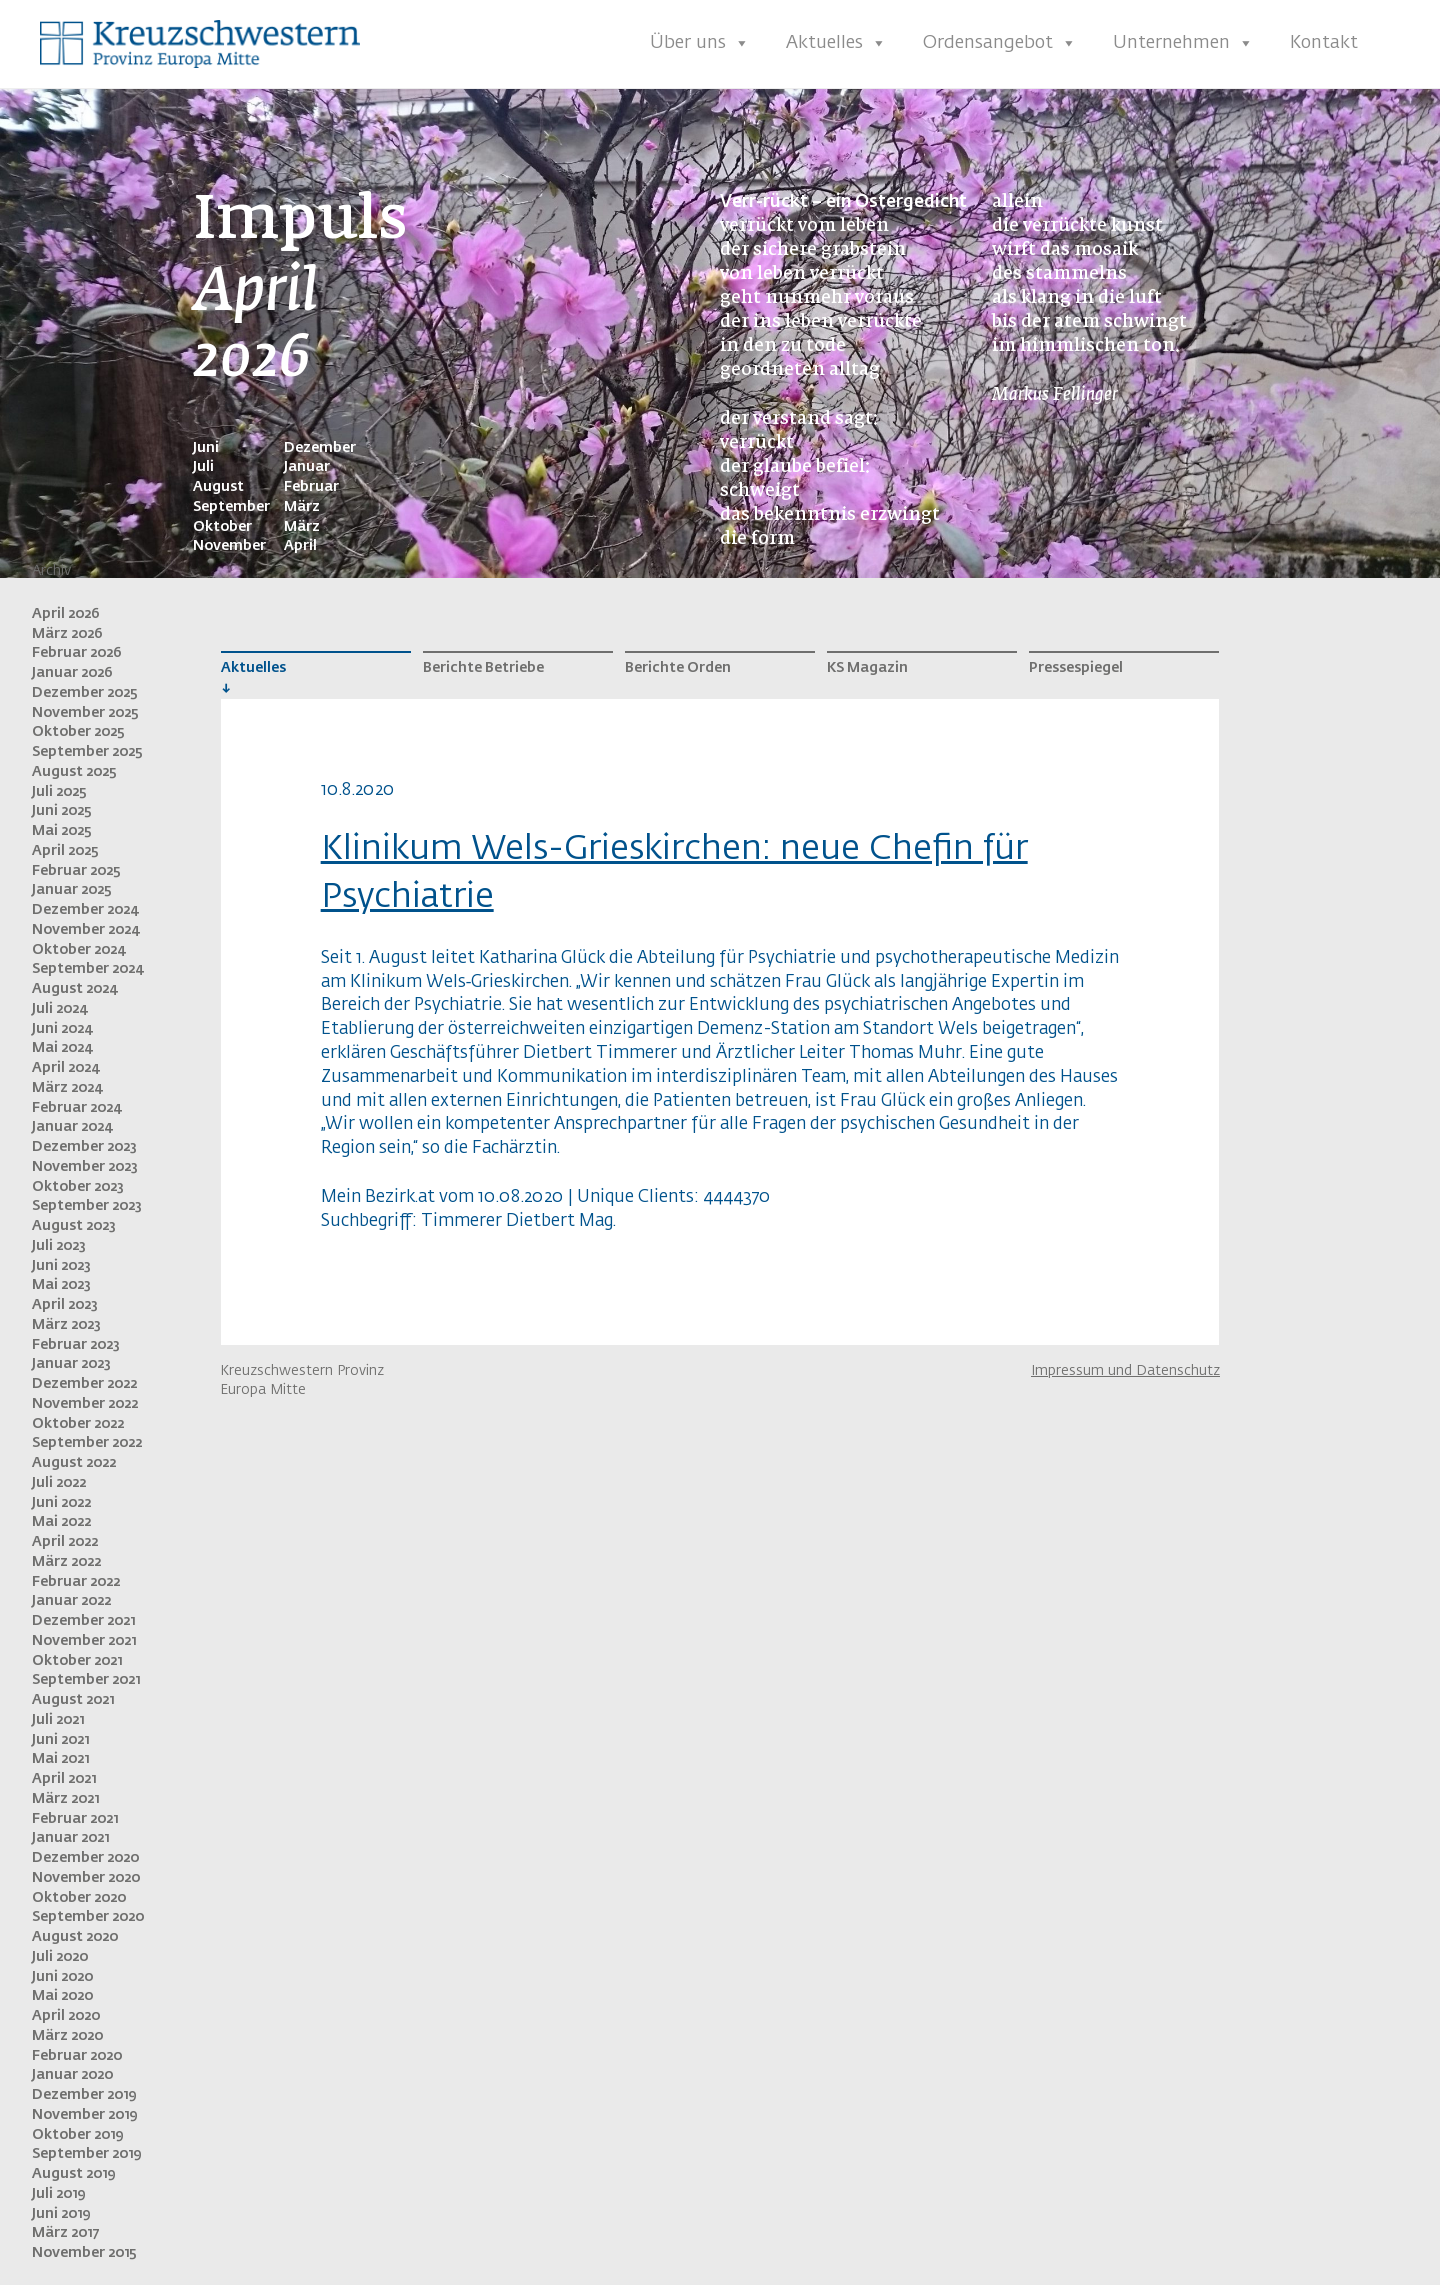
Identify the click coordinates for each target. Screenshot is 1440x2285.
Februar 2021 (75, 1819)
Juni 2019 (61, 2214)
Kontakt (1324, 43)
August (218, 487)
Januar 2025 (72, 890)
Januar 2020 (72, 2075)
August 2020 (75, 1937)
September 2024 (87, 969)
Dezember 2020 (85, 1858)
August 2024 (74, 989)
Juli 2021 (58, 1720)
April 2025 (65, 851)
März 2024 (67, 1088)
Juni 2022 (61, 1503)
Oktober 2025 (78, 732)
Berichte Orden (678, 668)
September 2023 (87, 1206)
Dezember (320, 448)
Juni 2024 (62, 1029)
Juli (203, 467)
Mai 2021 (60, 1759)
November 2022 (85, 1404)
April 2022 (65, 1542)
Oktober (222, 527)
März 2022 (66, 1562)
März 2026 (67, 634)
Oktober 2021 (77, 1661)
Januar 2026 (72, 673)
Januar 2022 (71, 1601)
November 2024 (85, 930)
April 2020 (66, 2016)
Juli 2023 (59, 1246)
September (231, 507)
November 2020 (86, 1878)
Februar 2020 (77, 2056)
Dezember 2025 (85, 693)
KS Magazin (867, 668)
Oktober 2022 (78, 1424)
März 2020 (67, 2036)
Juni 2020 (62, 1977)
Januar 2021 (70, 1838)
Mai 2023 (61, 1285)
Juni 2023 (61, 1266)
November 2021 (84, 1641)
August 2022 (74, 1463)
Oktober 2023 (78, 1187)
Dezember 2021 (83, 1621)
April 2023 (65, 1305)
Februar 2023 (76, 1345)
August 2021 (73, 1700)
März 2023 (66, 1325)
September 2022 (87, 1443)
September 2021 (86, 1680)
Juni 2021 (60, 1740)
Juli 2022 (59, 1483)
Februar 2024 (76, 1108)
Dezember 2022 (84, 1384)
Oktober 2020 (79, 1898)
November (229, 546)
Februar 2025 (76, 871)
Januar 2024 (72, 1127)
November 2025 (85, 713)
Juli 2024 (59, 1009)
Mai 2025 (62, 831)
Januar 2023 (71, 1364)
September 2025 (87, 752)
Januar (307, 467)
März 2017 (65, 2233)
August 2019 (73, 2174)
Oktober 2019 (77, 2135)
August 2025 (74, 772)
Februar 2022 (76, 1582)
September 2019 (86, 2154)
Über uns (700, 43)
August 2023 (74, 1226)
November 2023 (85, 1167)
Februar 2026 (77, 653)
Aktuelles (836, 43)
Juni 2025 (62, 811)
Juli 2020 (60, 1957)
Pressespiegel (1076, 668)
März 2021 (65, 1799)
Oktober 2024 (78, 950)
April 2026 (66, 614)
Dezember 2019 (84, 2095)
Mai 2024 (62, 1048)
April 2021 (64, 1779)
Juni (206, 448)
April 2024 (65, 1068)
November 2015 (84, 2253)
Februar (311, 487)
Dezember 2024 (85, 910)
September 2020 (88, 1917)
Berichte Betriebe (483, 668)
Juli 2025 (59, 792)
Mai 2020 (62, 1996)
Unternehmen (1183, 43)
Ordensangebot (1000, 43)
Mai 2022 (61, 1522)
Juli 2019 (58, 2194)
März (302, 507)
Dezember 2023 (84, 1147)
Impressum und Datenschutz (1125, 1371)
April (300, 546)
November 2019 (84, 2115)
